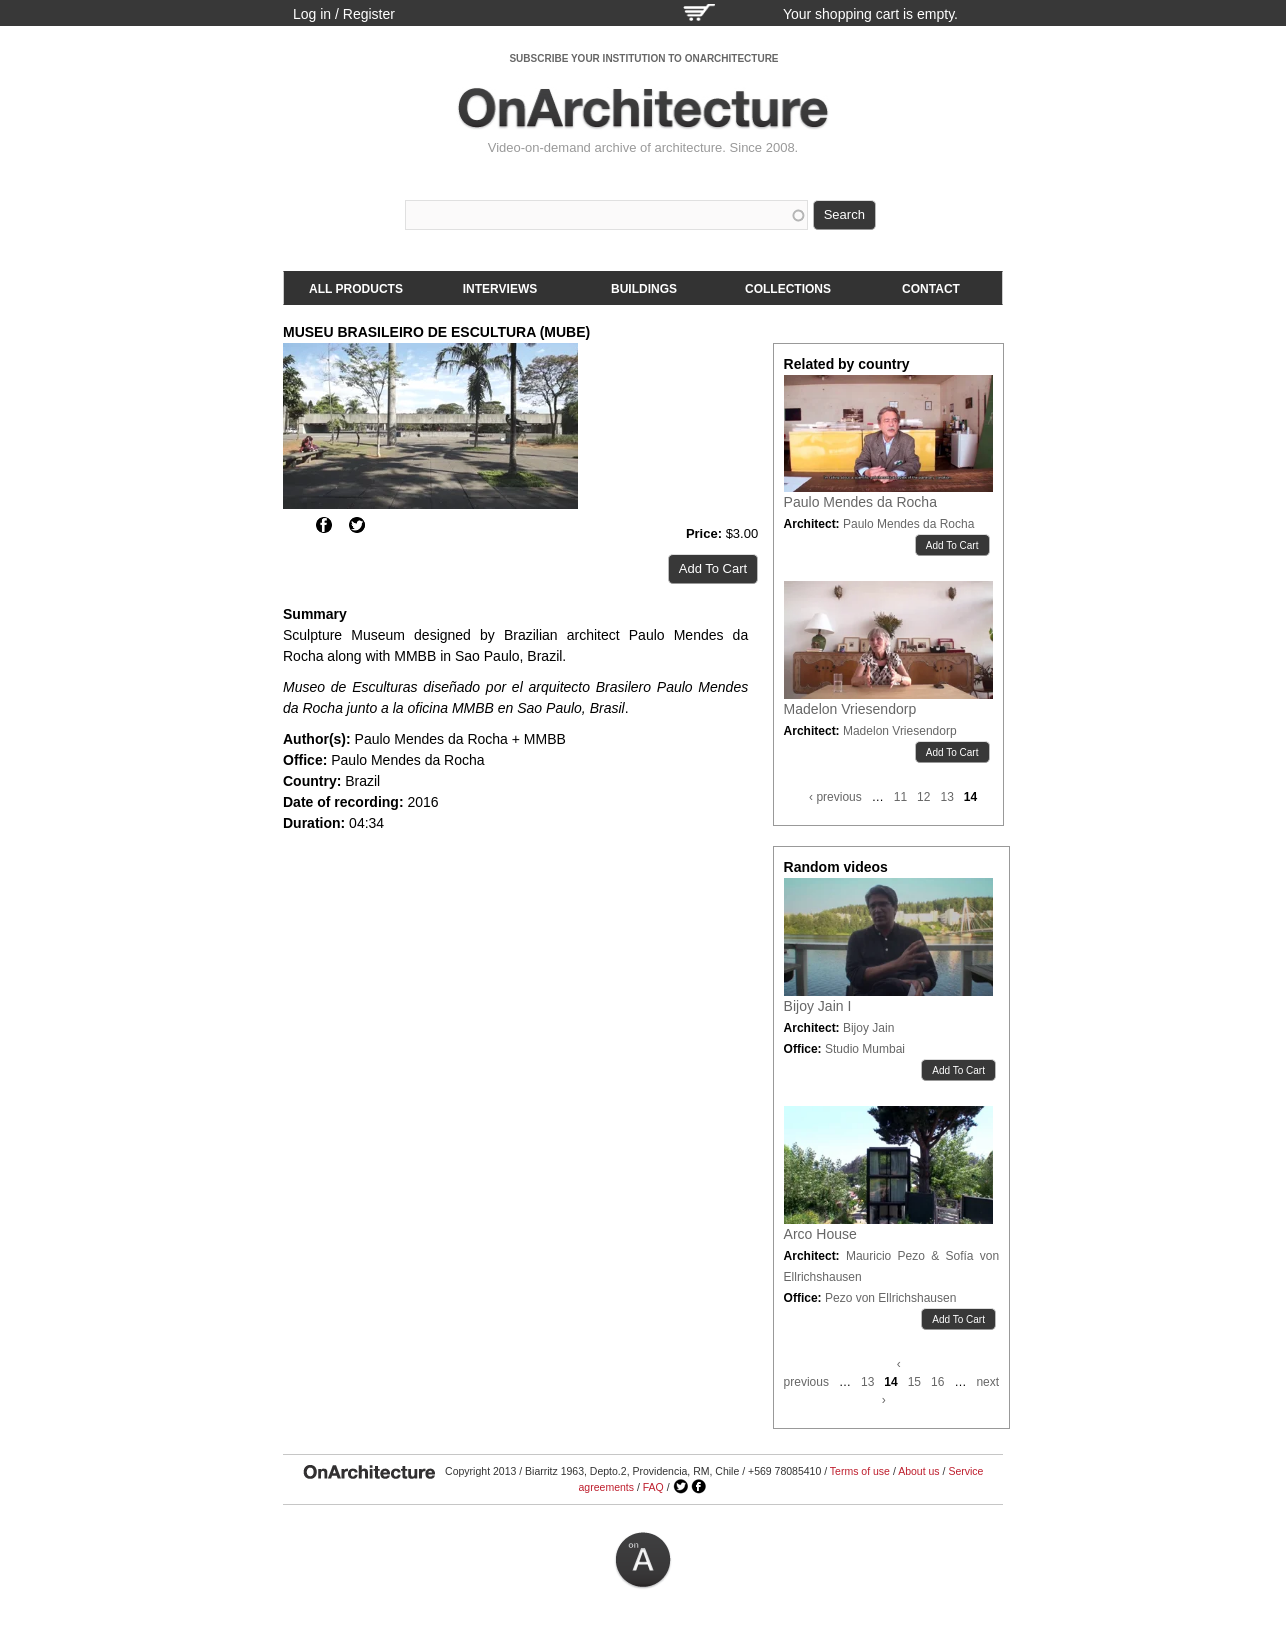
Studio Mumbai (865, 1049)
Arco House (820, 1234)
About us (918, 1471)
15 (914, 1382)
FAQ (653, 1487)
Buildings (644, 289)
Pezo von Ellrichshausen (890, 1298)
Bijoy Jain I (818, 1006)
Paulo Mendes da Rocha (860, 502)
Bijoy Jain (868, 1028)
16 (937, 1382)
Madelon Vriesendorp (850, 709)
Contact (931, 289)
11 (900, 797)
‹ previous (835, 797)
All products (356, 289)
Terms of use (860, 1471)
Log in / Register (344, 14)
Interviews (500, 289)
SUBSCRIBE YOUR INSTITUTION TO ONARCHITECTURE (643, 58)
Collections (788, 289)
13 (946, 797)
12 (923, 797)
